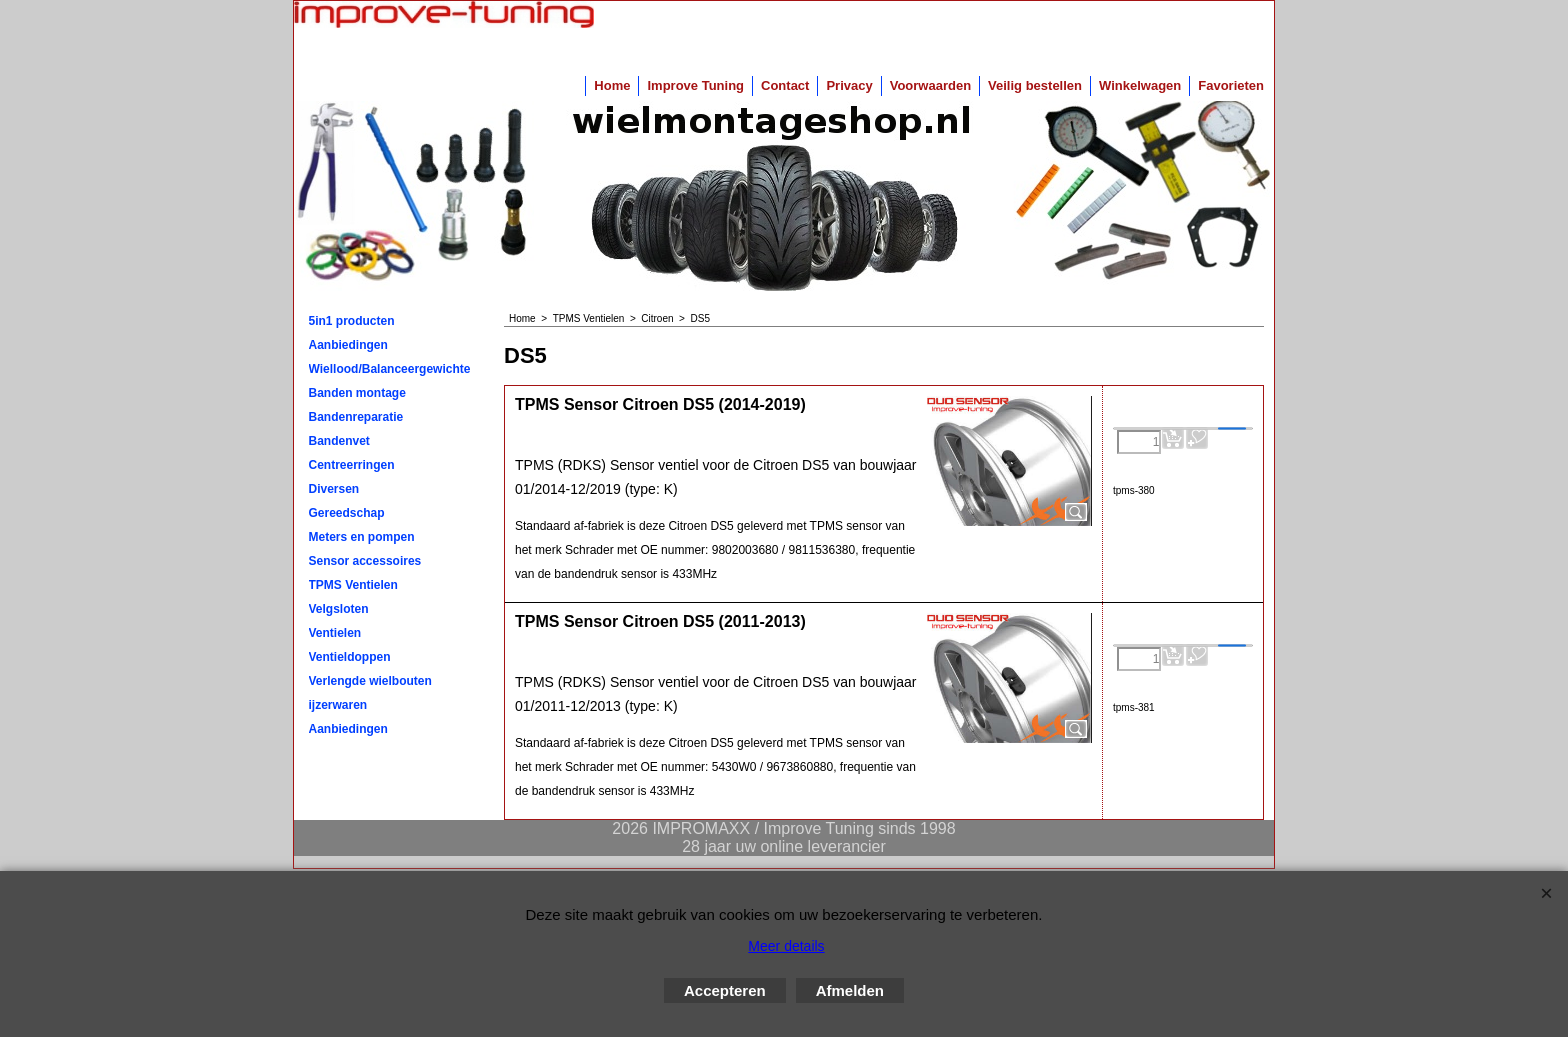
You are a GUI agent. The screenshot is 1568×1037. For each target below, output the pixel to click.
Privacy (849, 85)
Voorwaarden (930, 85)
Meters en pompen (362, 537)
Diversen (334, 489)
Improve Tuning (695, 85)
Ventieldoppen (350, 657)
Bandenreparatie (356, 417)
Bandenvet (339, 441)
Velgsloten (339, 609)
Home (612, 85)
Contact (785, 85)
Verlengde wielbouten (370, 681)
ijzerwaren (338, 705)
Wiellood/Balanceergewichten (390, 369)
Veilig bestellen (1035, 85)
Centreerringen (352, 465)
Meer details (786, 946)
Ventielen (335, 633)
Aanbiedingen (348, 345)
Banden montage (357, 393)
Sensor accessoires (365, 561)
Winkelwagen (1140, 85)
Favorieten (1231, 85)
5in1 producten (352, 321)
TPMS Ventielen (353, 585)
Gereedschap (347, 513)
